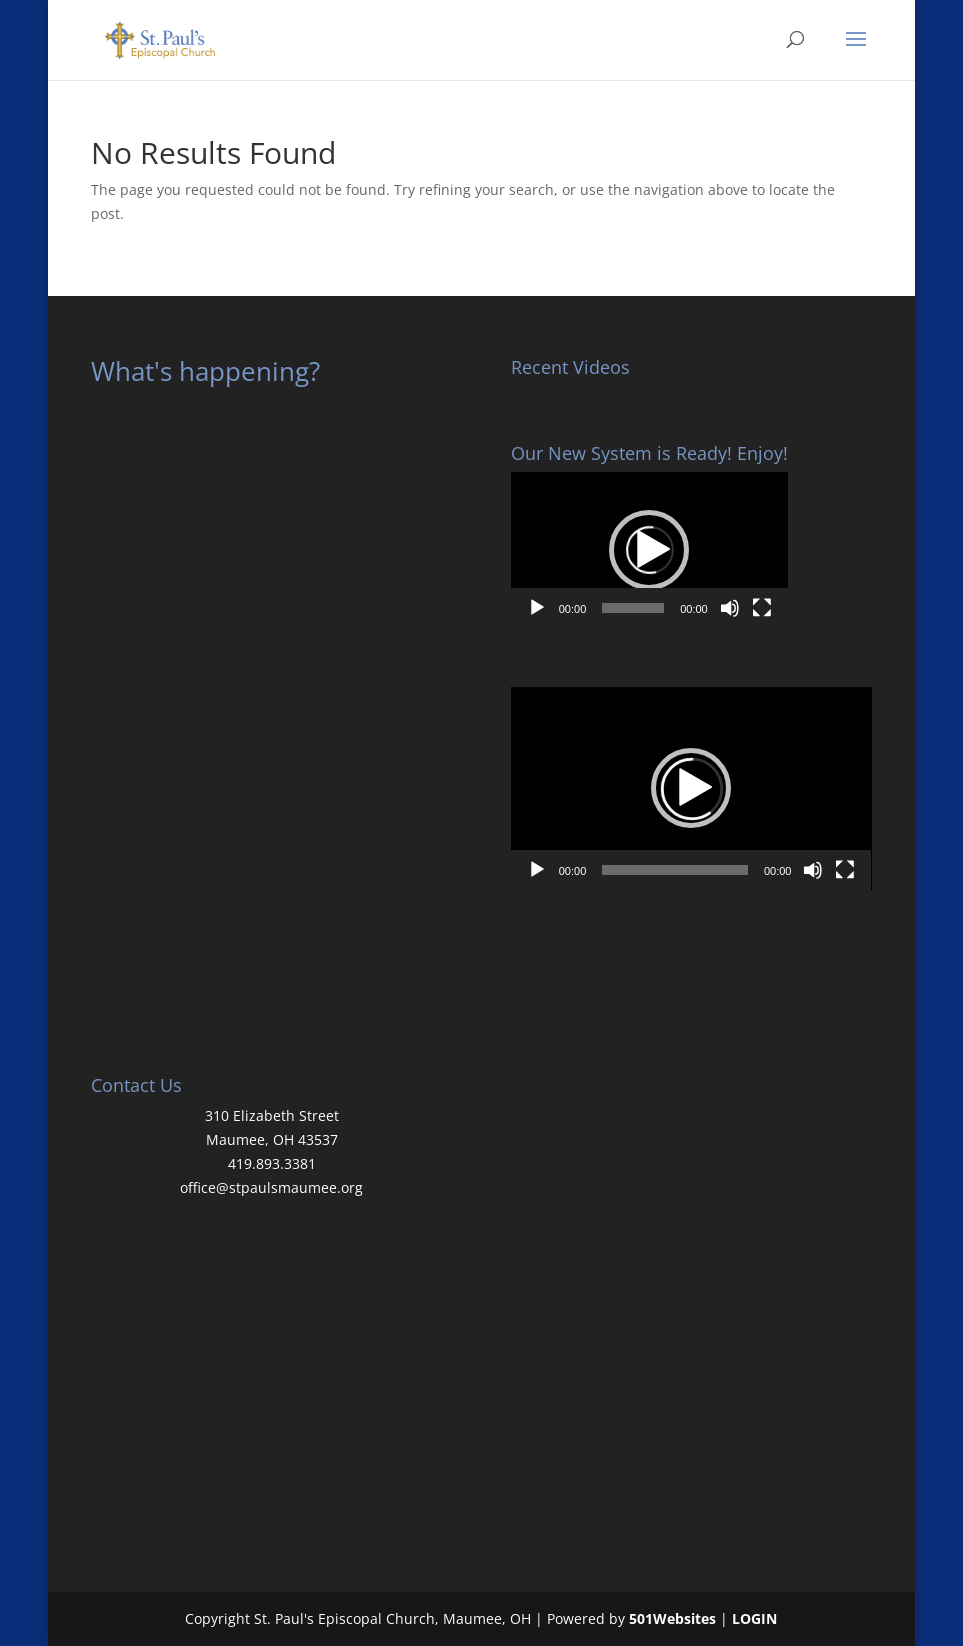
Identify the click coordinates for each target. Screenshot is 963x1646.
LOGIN (754, 1618)
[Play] (537, 608)
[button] (649, 550)
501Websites (672, 1618)
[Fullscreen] (762, 608)
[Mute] (730, 608)
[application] (649, 550)
